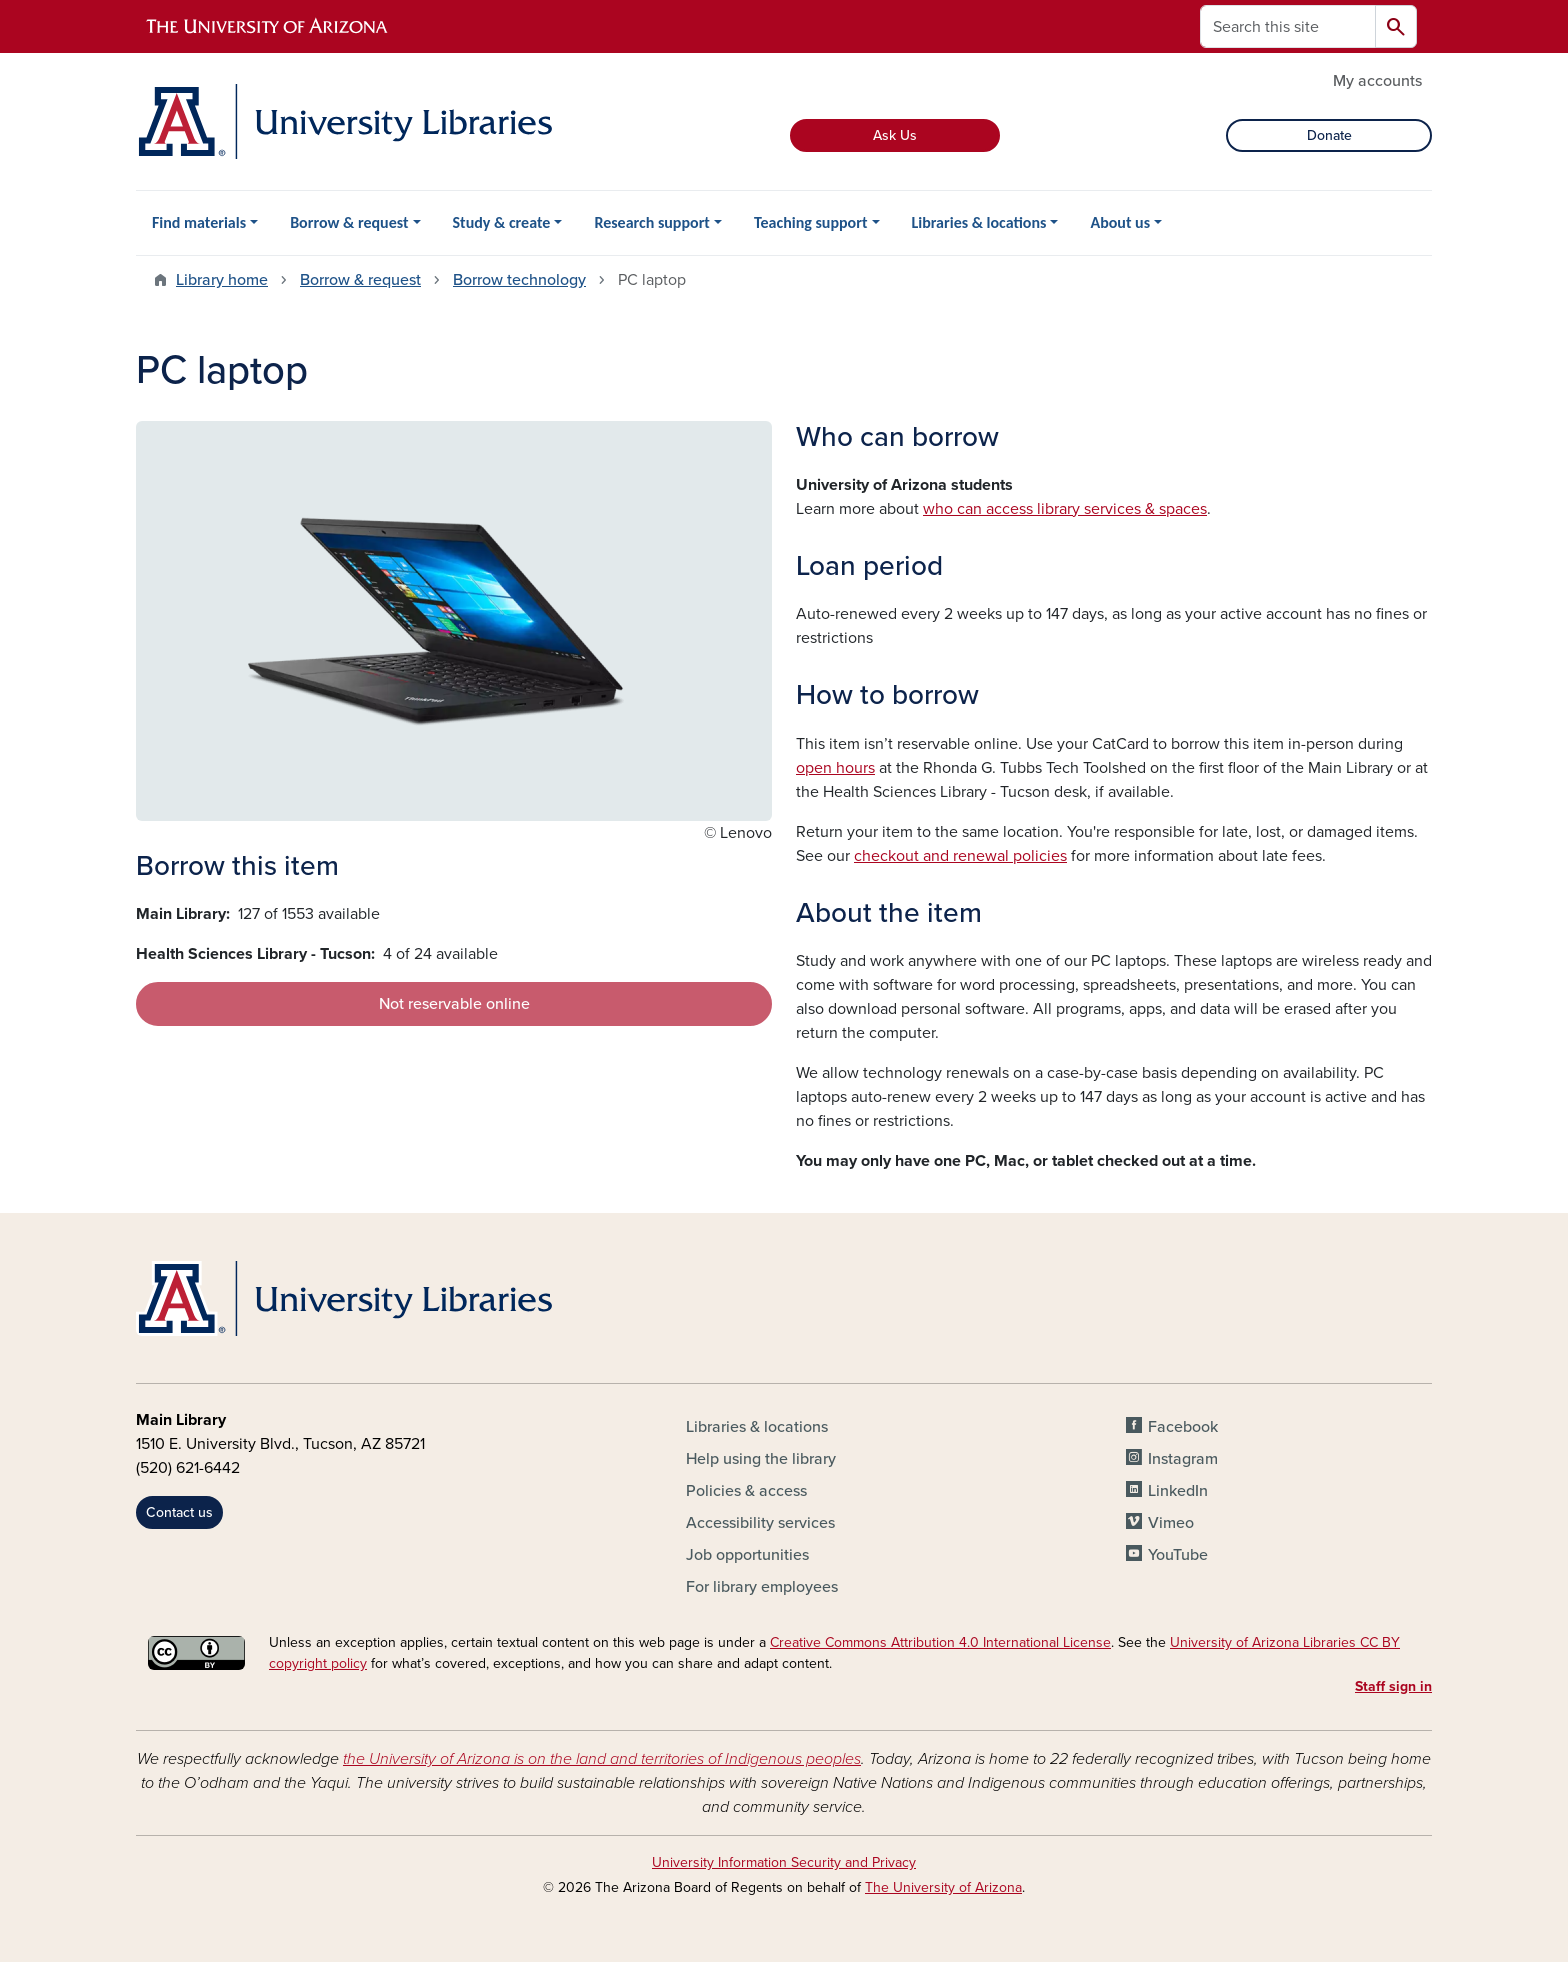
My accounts (1377, 81)
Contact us (179, 1512)
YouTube (1178, 1555)
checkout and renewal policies (960, 856)
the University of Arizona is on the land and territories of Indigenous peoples (602, 1759)
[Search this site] (1288, 26)
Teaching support (810, 222)
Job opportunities (747, 1555)
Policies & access (746, 1491)
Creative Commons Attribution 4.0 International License (940, 1642)
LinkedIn (1178, 1491)
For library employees (762, 1587)
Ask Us (895, 135)
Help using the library (761, 1459)
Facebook (1183, 1427)
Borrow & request (349, 222)
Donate (1329, 135)
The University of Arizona (943, 1887)
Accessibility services (760, 1523)
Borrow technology (519, 280)
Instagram (1183, 1459)
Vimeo (1171, 1523)
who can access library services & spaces (1065, 509)
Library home (222, 280)
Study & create (502, 222)
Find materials (199, 222)
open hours (835, 768)
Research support (652, 222)
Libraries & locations (979, 222)
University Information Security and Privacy (784, 1862)
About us (1120, 222)
